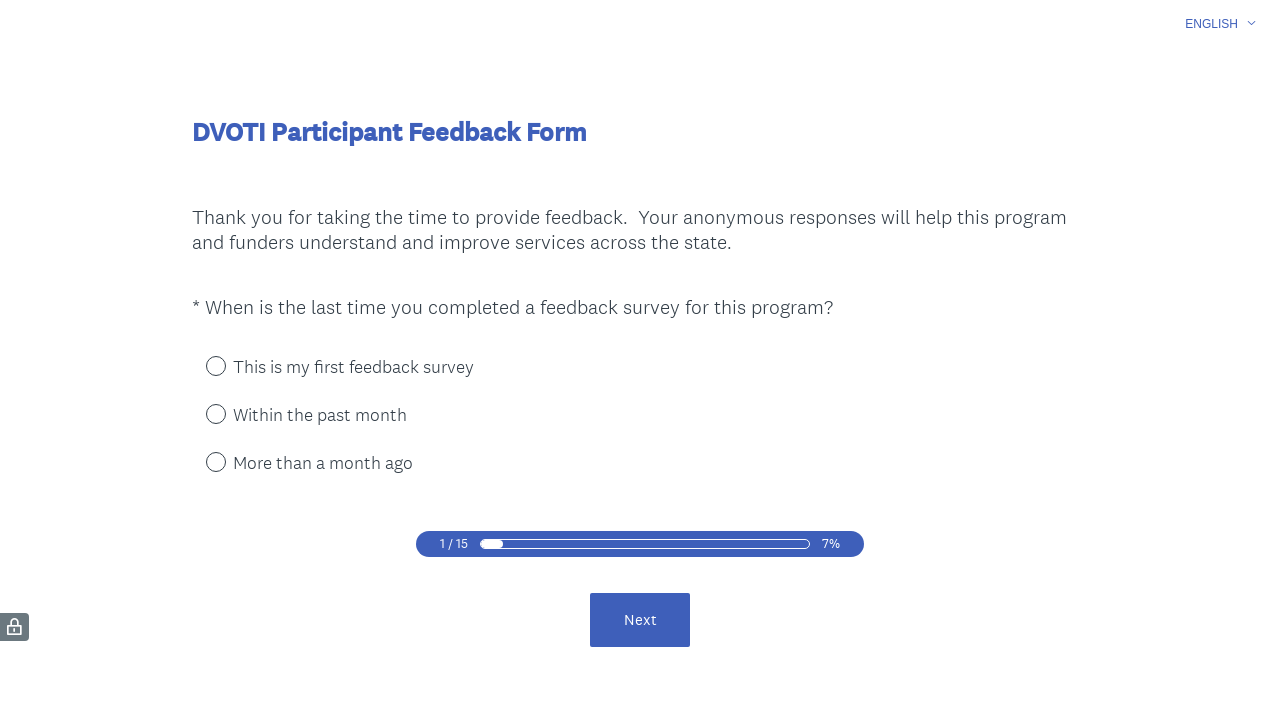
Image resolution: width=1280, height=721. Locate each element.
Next (640, 619)
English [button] (1211, 24)
